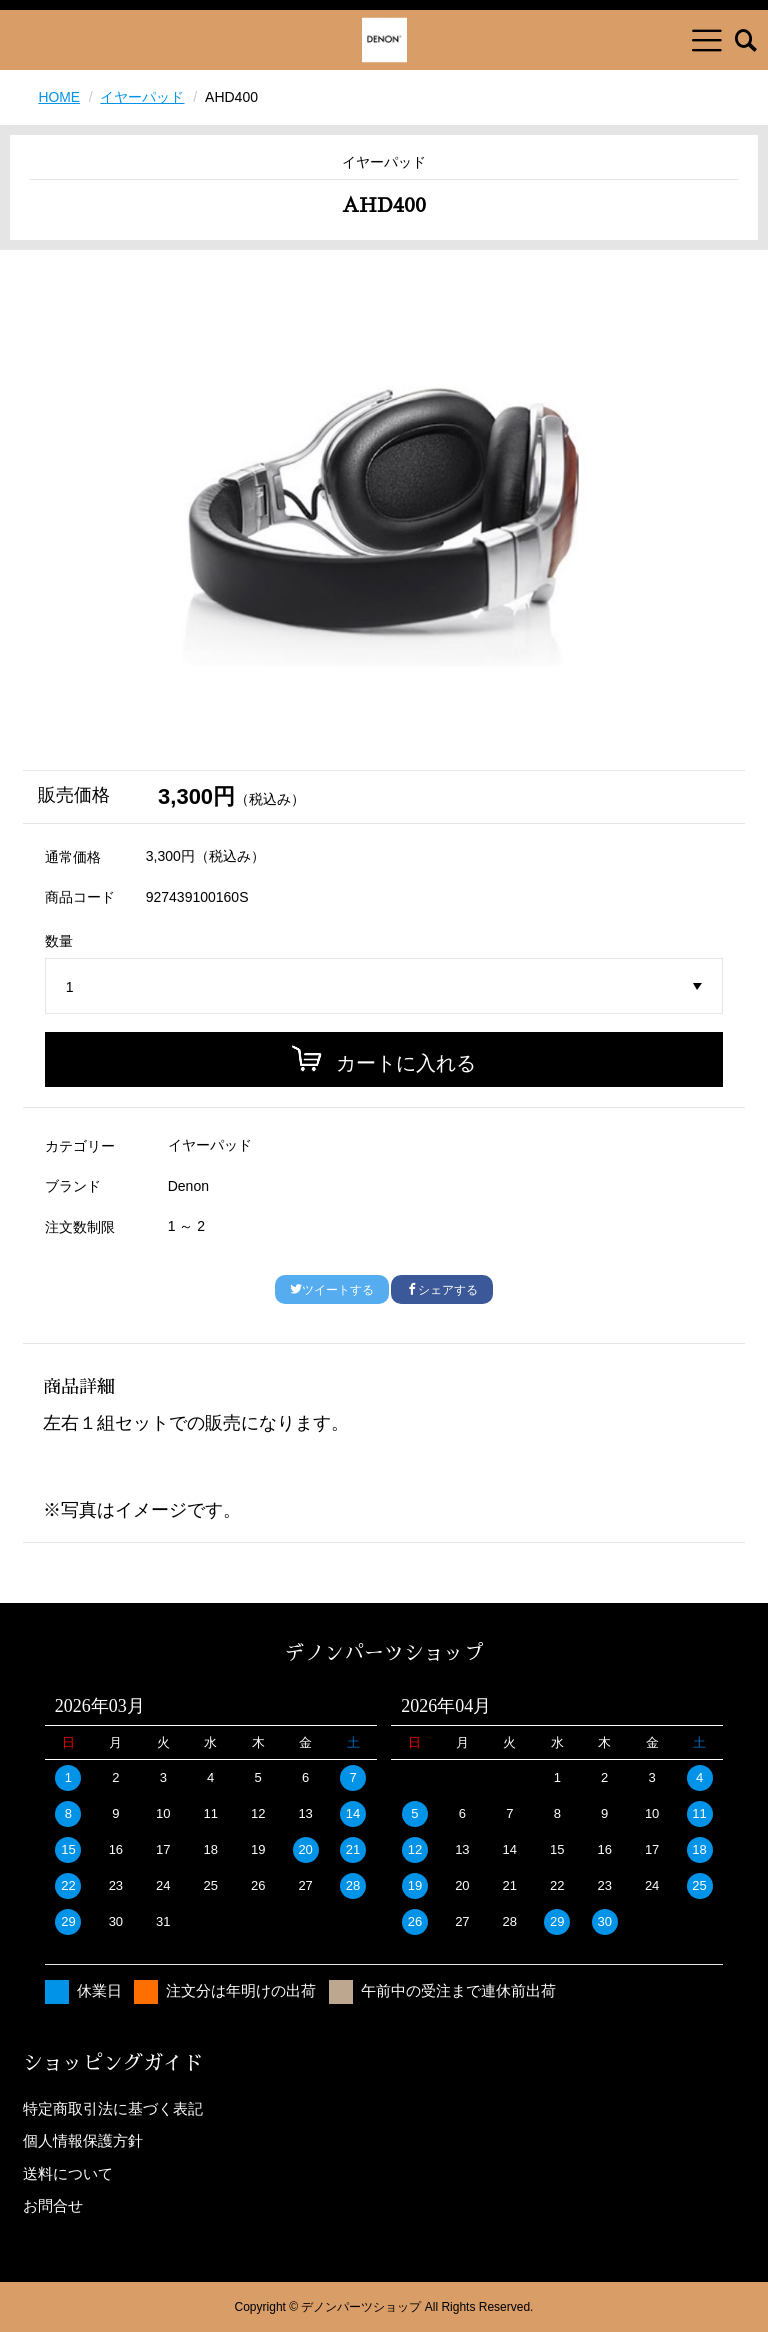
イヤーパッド (143, 97)
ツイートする (332, 1290)
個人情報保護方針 (83, 2140)
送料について (68, 2173)
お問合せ (53, 2205)
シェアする (442, 1290)
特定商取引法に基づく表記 (113, 2108)
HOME (59, 97)
